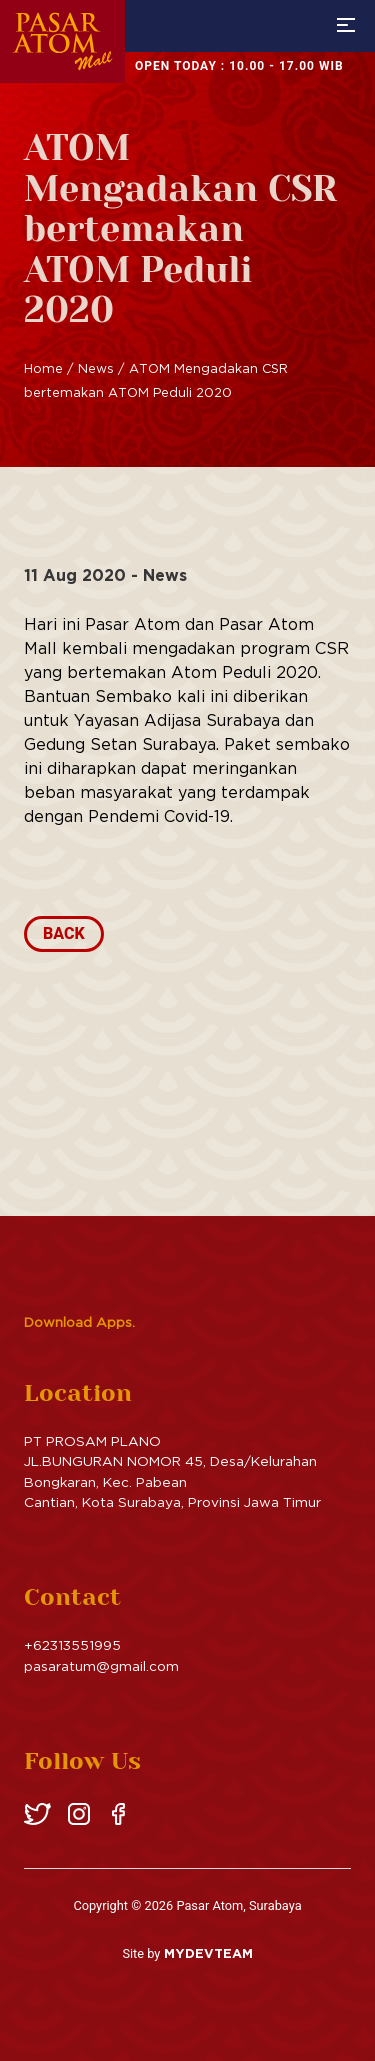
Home (43, 368)
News (96, 368)
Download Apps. (79, 1322)
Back (64, 933)
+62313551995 (72, 1645)
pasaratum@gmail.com (101, 1666)
